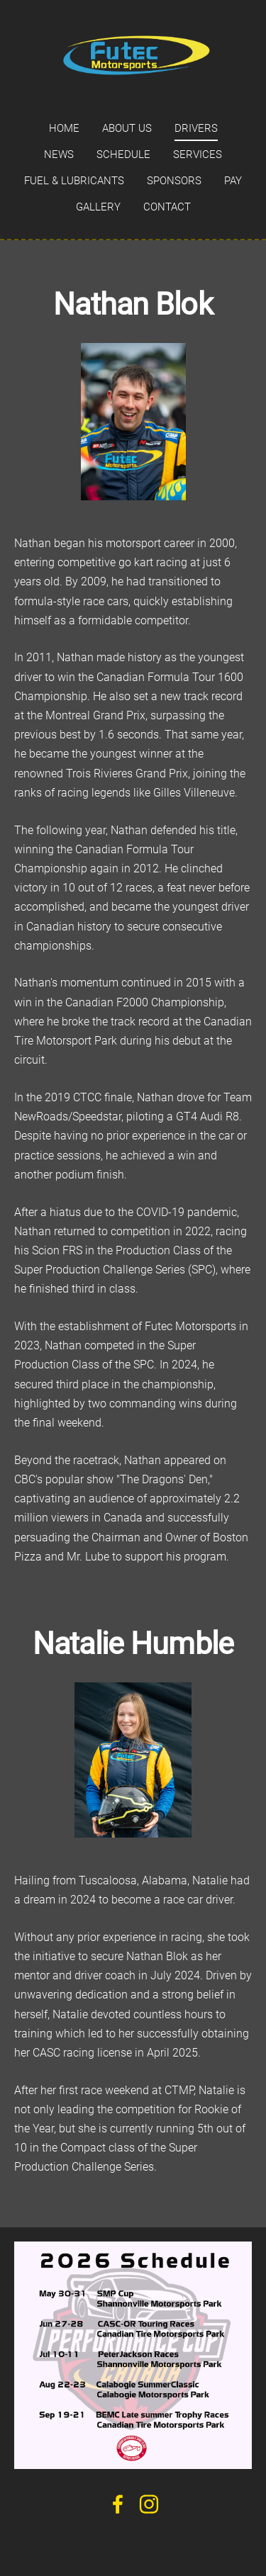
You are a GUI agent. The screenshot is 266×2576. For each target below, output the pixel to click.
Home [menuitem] (64, 128)
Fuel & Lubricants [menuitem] (74, 180)
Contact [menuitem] (167, 207)
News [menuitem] (59, 154)
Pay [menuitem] (233, 180)
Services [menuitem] (197, 154)
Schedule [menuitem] (123, 154)
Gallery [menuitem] (98, 207)
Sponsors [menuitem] (174, 180)
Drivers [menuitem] (196, 128)
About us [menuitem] (127, 128)
